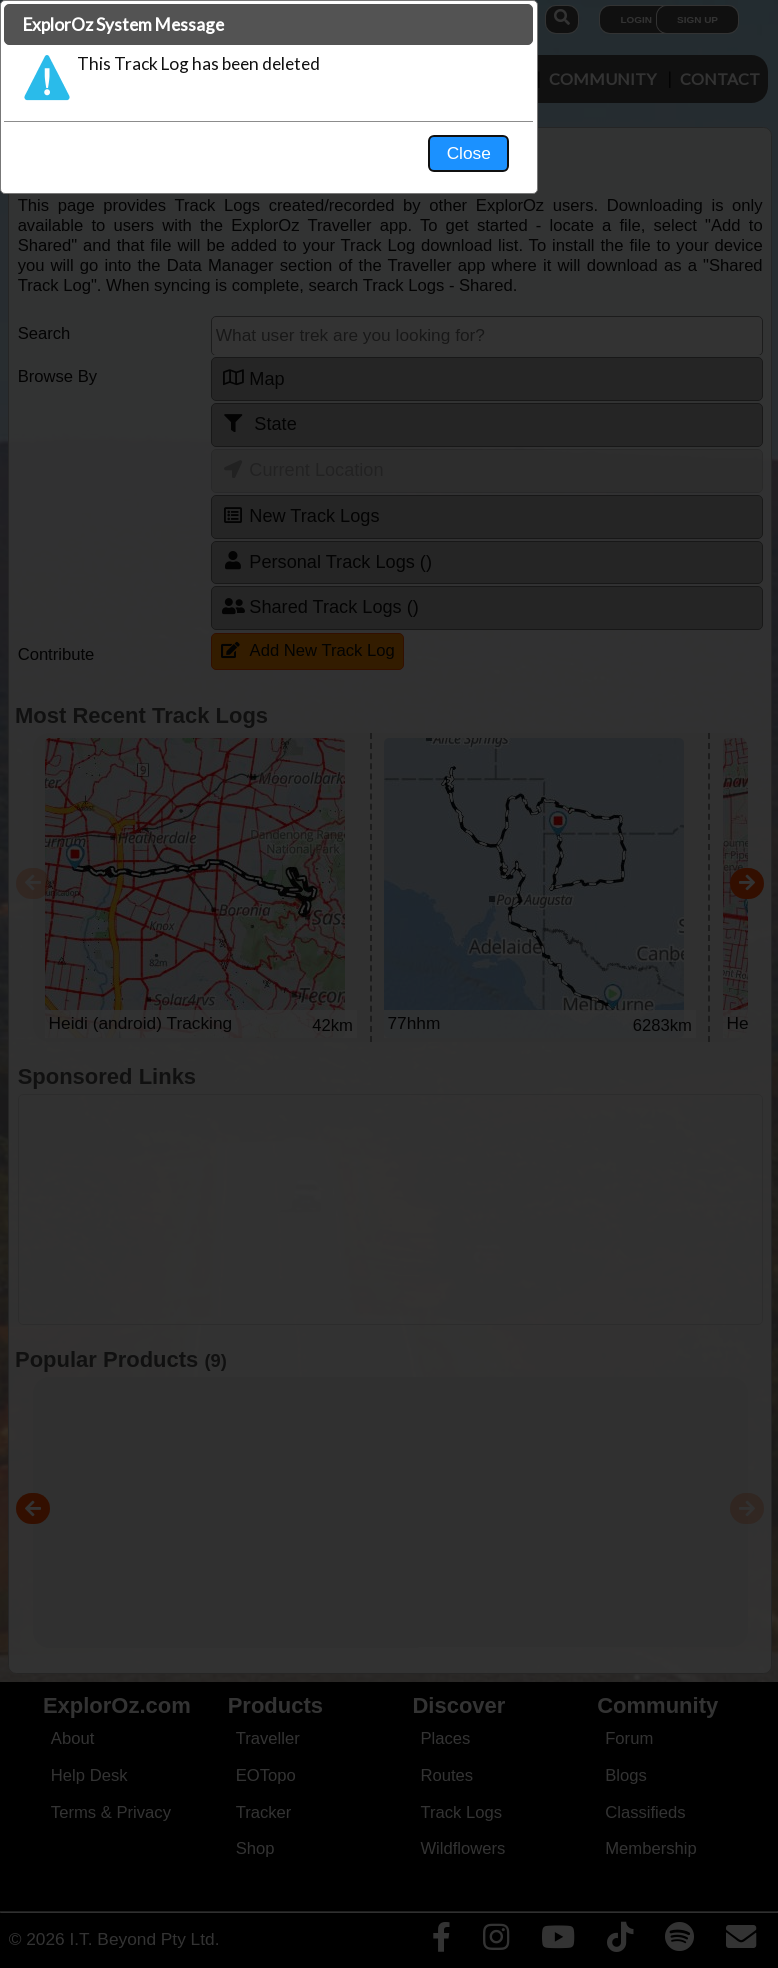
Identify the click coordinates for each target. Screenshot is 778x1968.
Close (579, 416)
